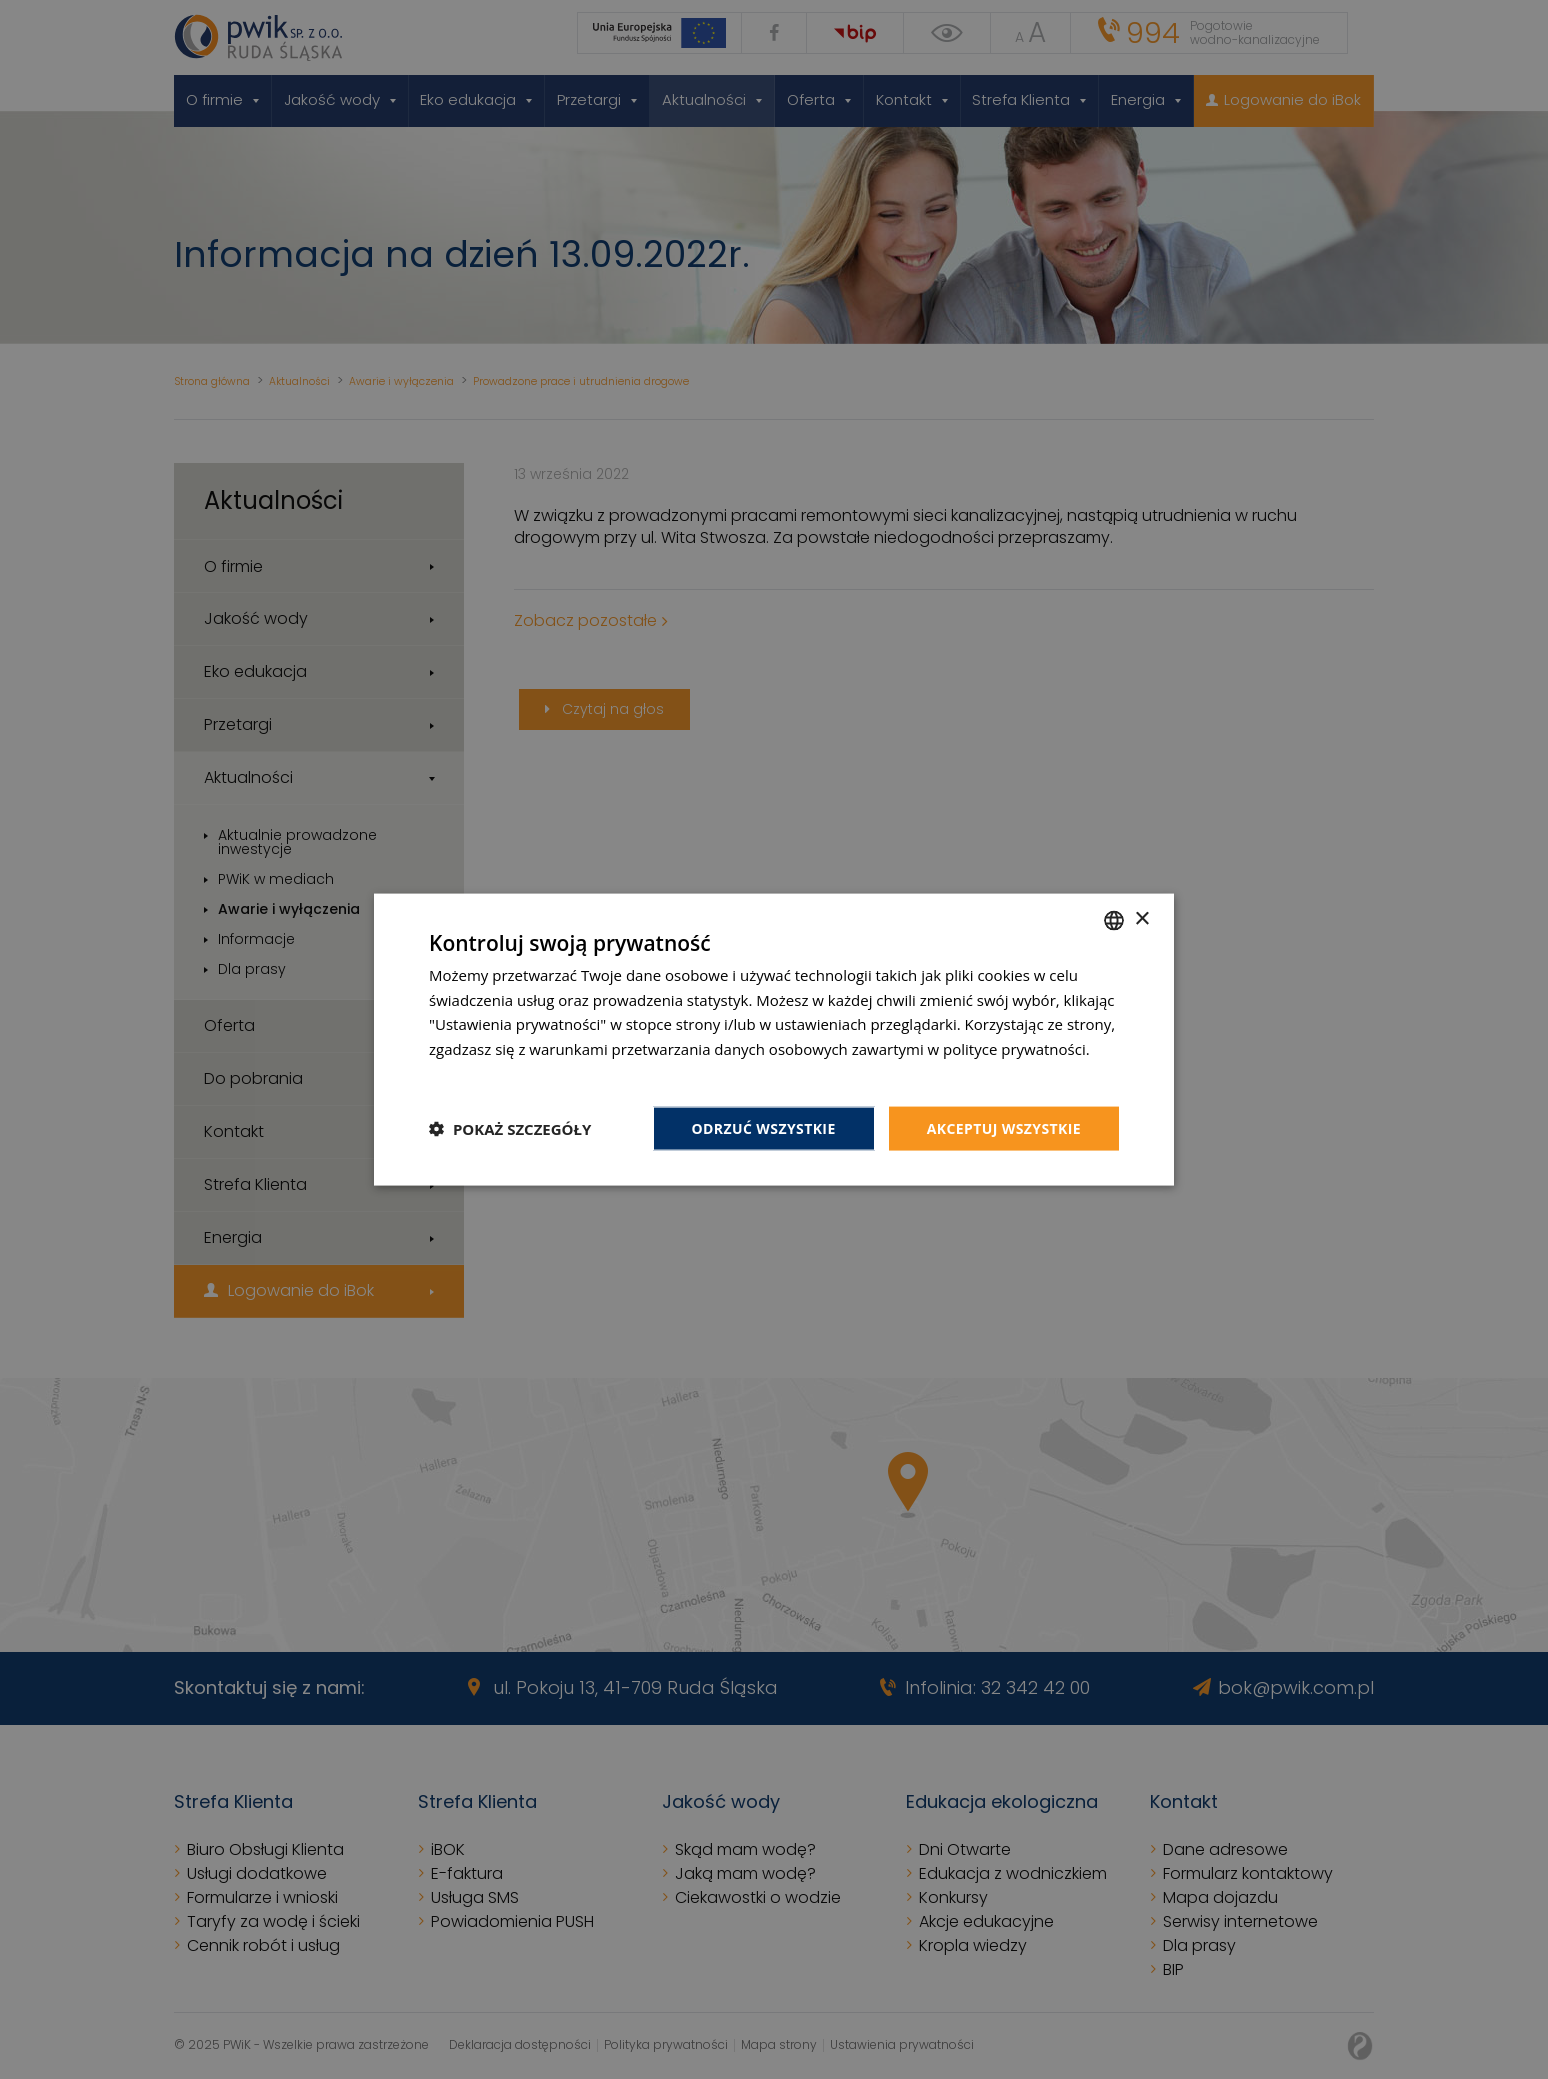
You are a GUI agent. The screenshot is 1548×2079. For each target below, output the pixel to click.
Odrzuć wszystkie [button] (764, 1127)
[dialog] (774, 1039)
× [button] (1141, 919)
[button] (510, 1129)
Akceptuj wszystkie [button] (1004, 1127)
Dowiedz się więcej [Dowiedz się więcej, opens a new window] (494, 1073)
